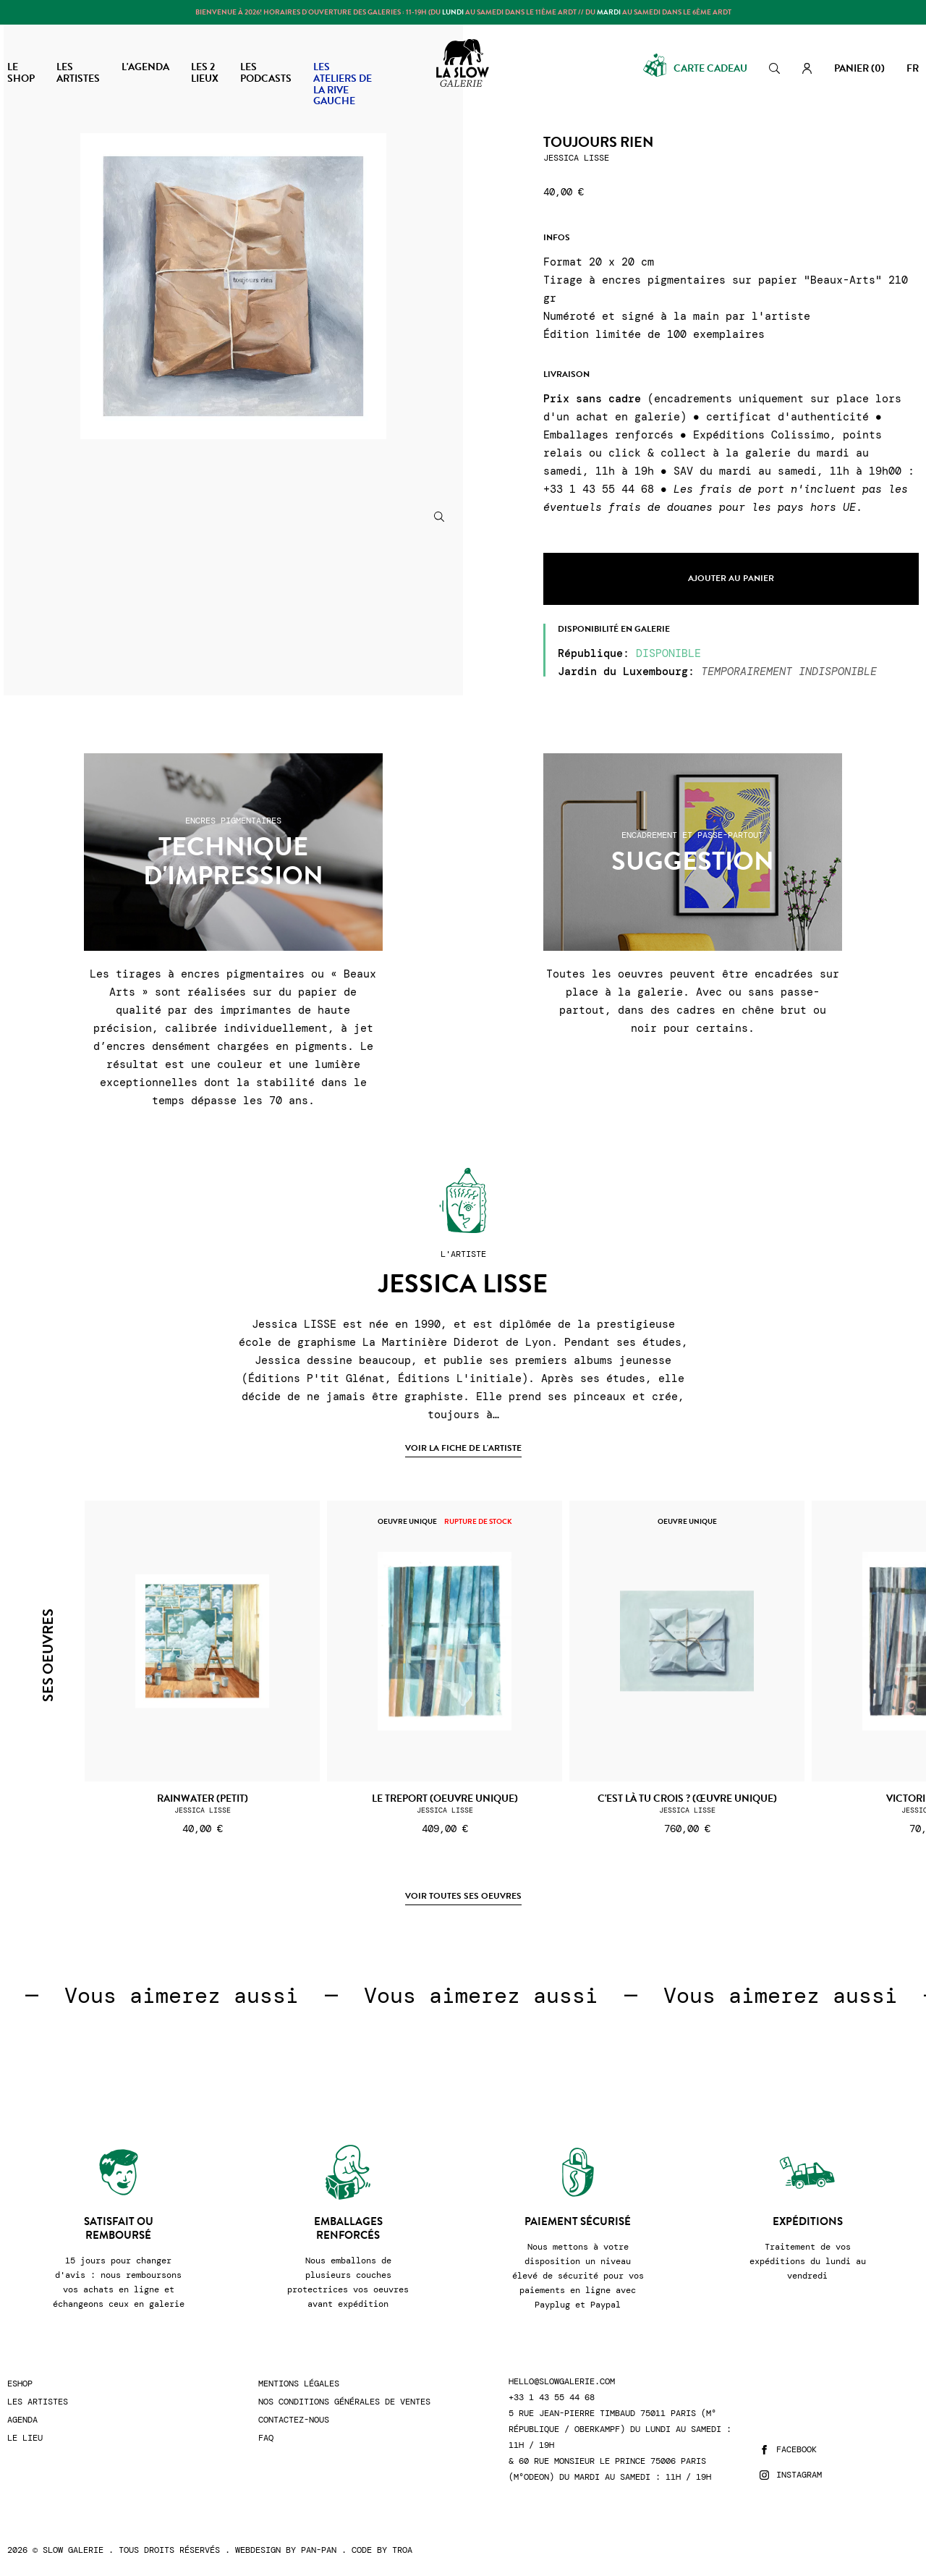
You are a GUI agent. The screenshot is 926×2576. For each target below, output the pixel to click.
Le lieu (25, 2438)
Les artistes (37, 2402)
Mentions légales (298, 2384)
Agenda (22, 2420)
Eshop (20, 2384)
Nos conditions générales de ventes (344, 2402)
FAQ (265, 2438)
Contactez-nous (293, 2420)
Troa (402, 2550)
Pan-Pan (318, 2550)
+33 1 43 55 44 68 (552, 2397)
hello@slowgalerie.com (562, 2381)
